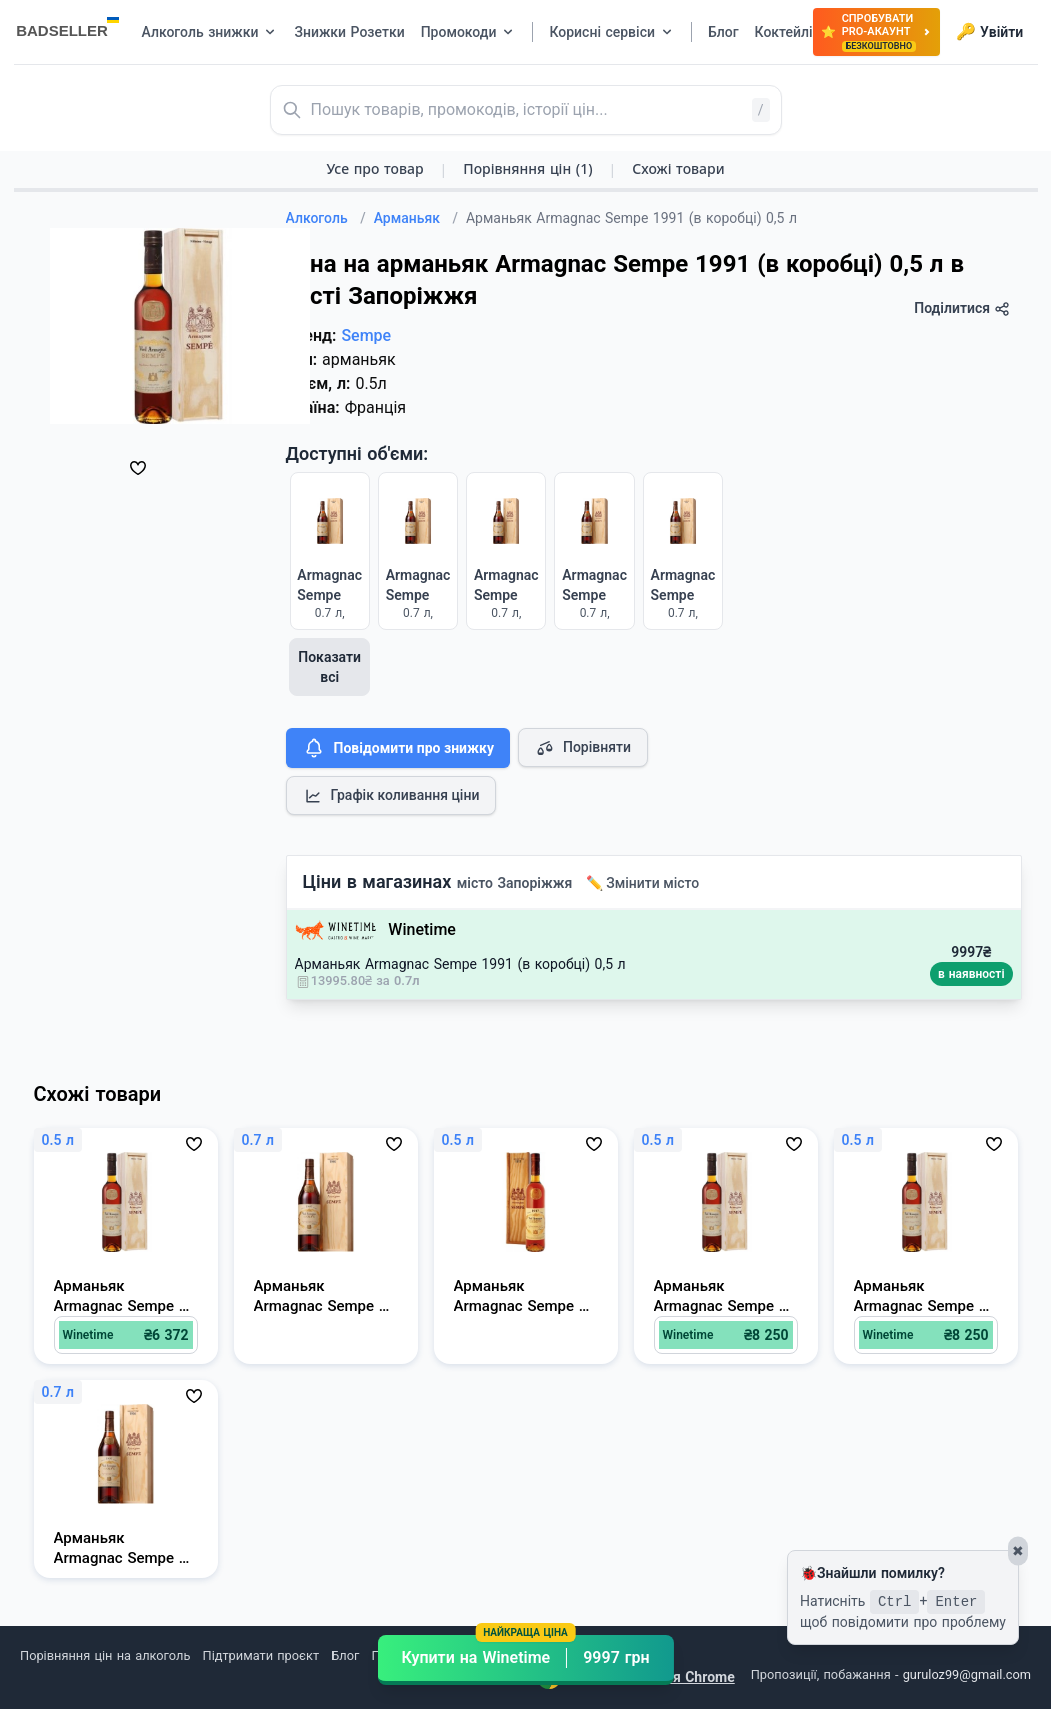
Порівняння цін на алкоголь (105, 1655)
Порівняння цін (527, 168)
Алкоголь (326, 218)
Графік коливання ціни (391, 796)
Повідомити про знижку (398, 748)
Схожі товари (678, 168)
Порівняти (583, 748)
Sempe (366, 335)
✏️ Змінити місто (643, 883)
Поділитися (961, 308)
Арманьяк (416, 218)
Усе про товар (374, 168)
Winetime (422, 929)
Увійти (989, 32)
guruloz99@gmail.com (967, 1674)
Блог (345, 1655)
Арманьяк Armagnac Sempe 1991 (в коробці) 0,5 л (460, 964)
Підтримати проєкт (261, 1655)
